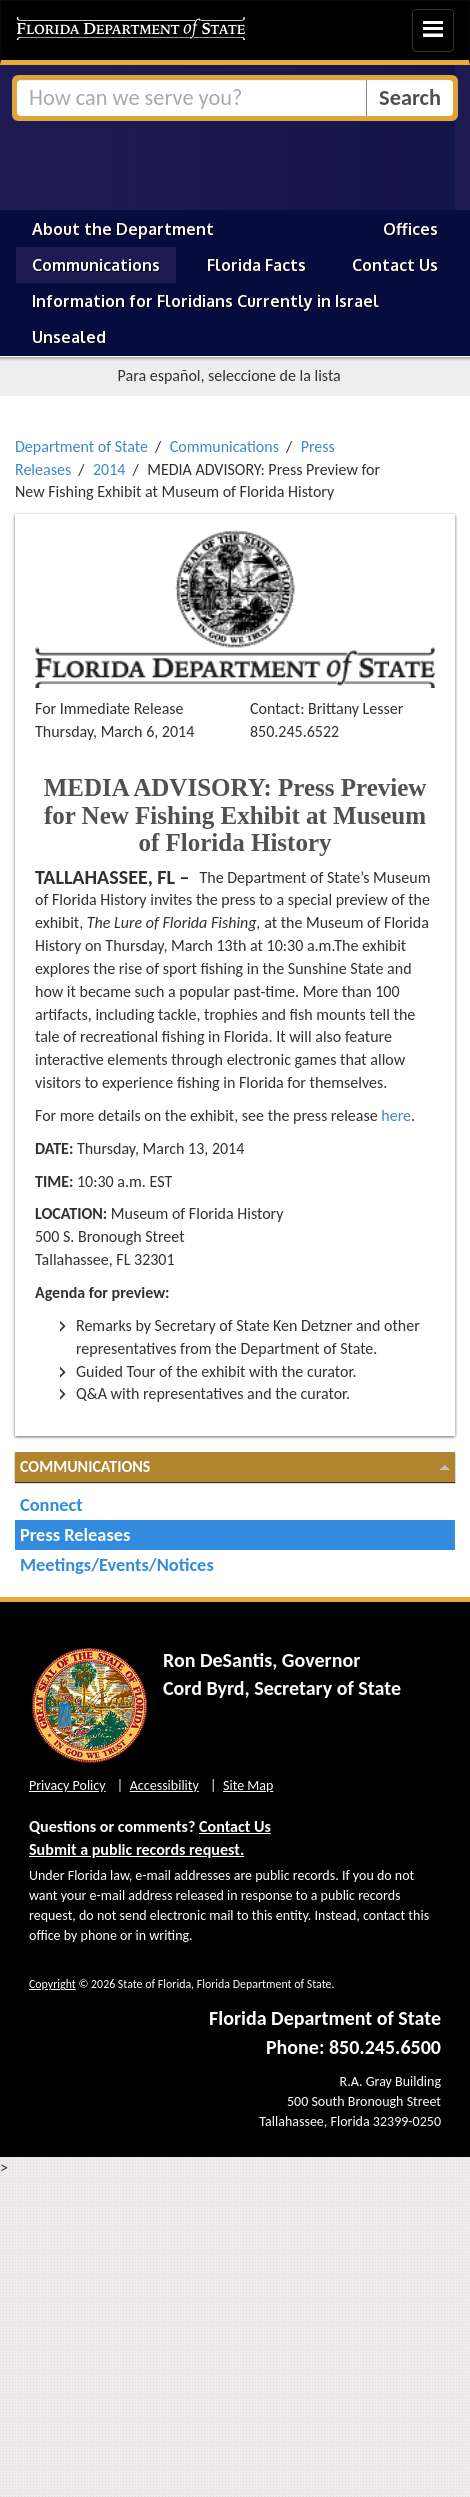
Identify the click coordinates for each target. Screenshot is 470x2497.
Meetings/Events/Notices (117, 1564)
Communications (96, 265)
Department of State (81, 446)
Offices (410, 229)
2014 (109, 469)
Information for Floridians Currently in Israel (205, 301)
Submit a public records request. (136, 1849)
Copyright (52, 1984)
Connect (51, 1504)
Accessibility (164, 1785)
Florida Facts (256, 265)
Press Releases (75, 1534)
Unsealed (69, 337)
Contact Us (395, 265)
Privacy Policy (67, 1785)
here (396, 1115)
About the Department (123, 229)
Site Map (248, 1785)
